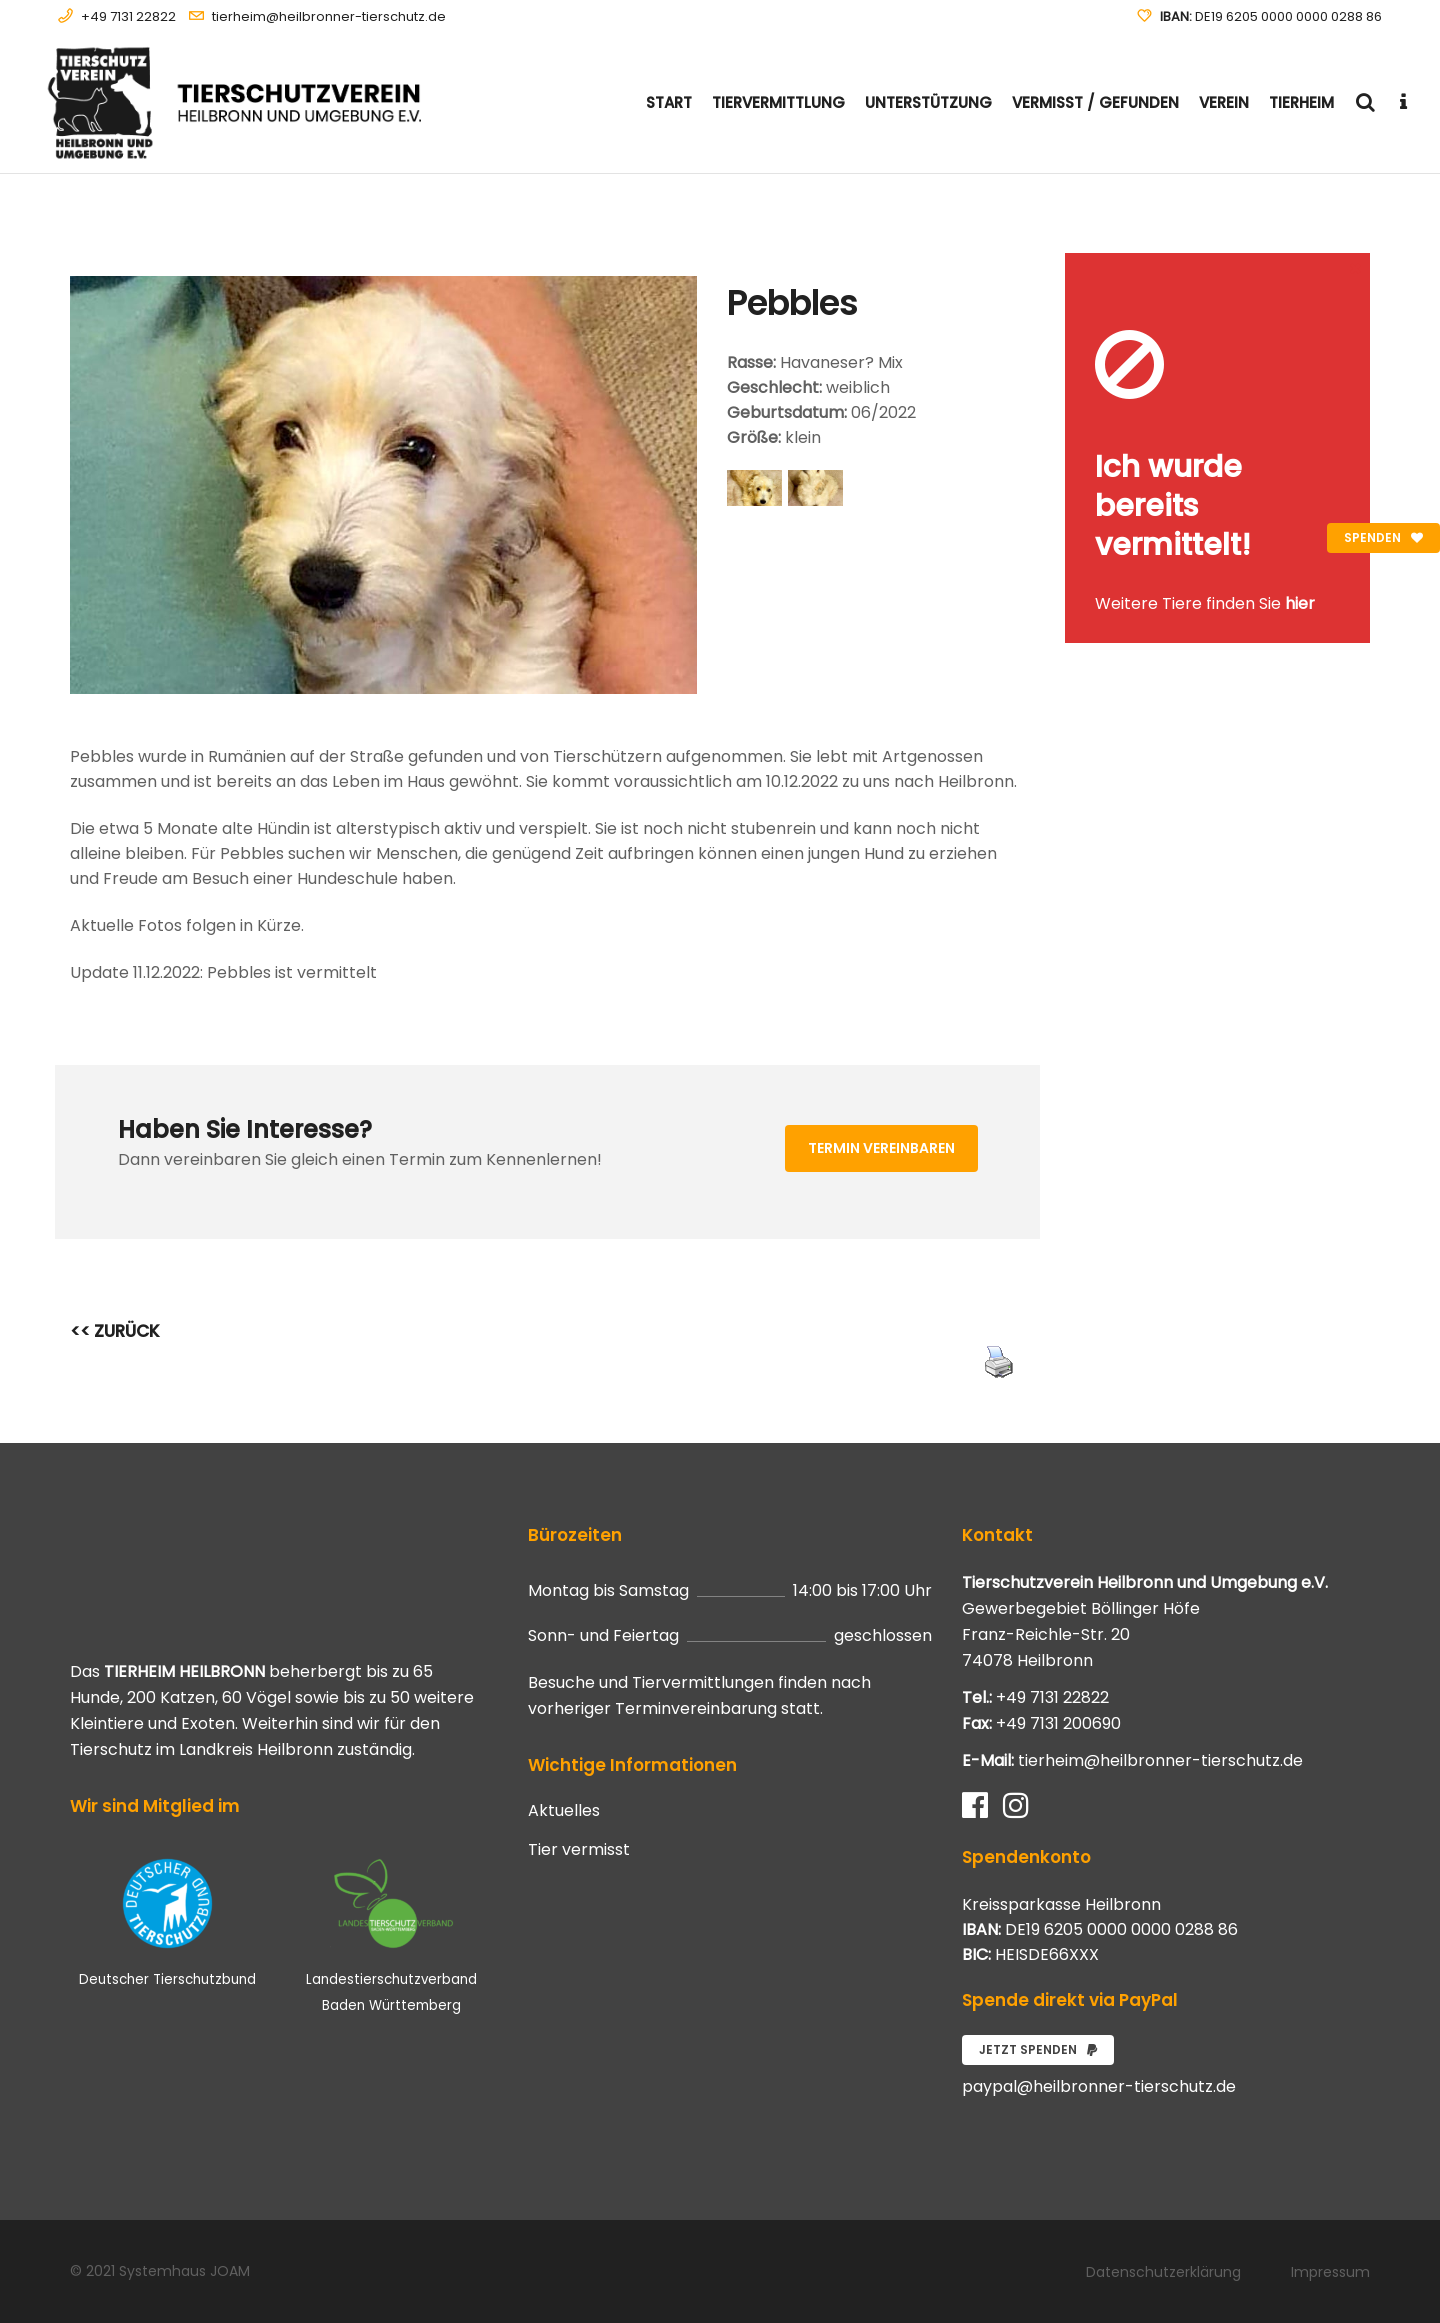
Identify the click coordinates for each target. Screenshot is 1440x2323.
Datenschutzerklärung (1163, 2272)
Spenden (1383, 537)
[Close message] (1356, 267)
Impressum (1330, 2272)
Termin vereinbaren (881, 1148)
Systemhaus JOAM (184, 2271)
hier (1300, 603)
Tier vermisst (579, 1850)
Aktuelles (564, 1811)
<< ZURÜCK (115, 1331)
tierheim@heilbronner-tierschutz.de (329, 16)
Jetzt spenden (1038, 2049)
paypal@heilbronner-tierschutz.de (1099, 2086)
